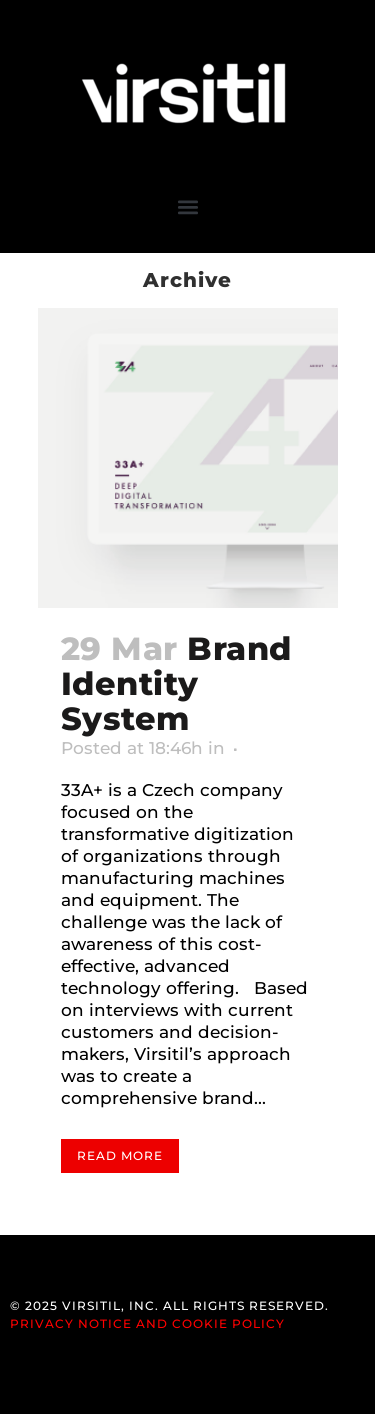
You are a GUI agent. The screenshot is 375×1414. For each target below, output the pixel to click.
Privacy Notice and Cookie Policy (147, 1323)
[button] (187, 206)
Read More (120, 1155)
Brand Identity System (176, 683)
